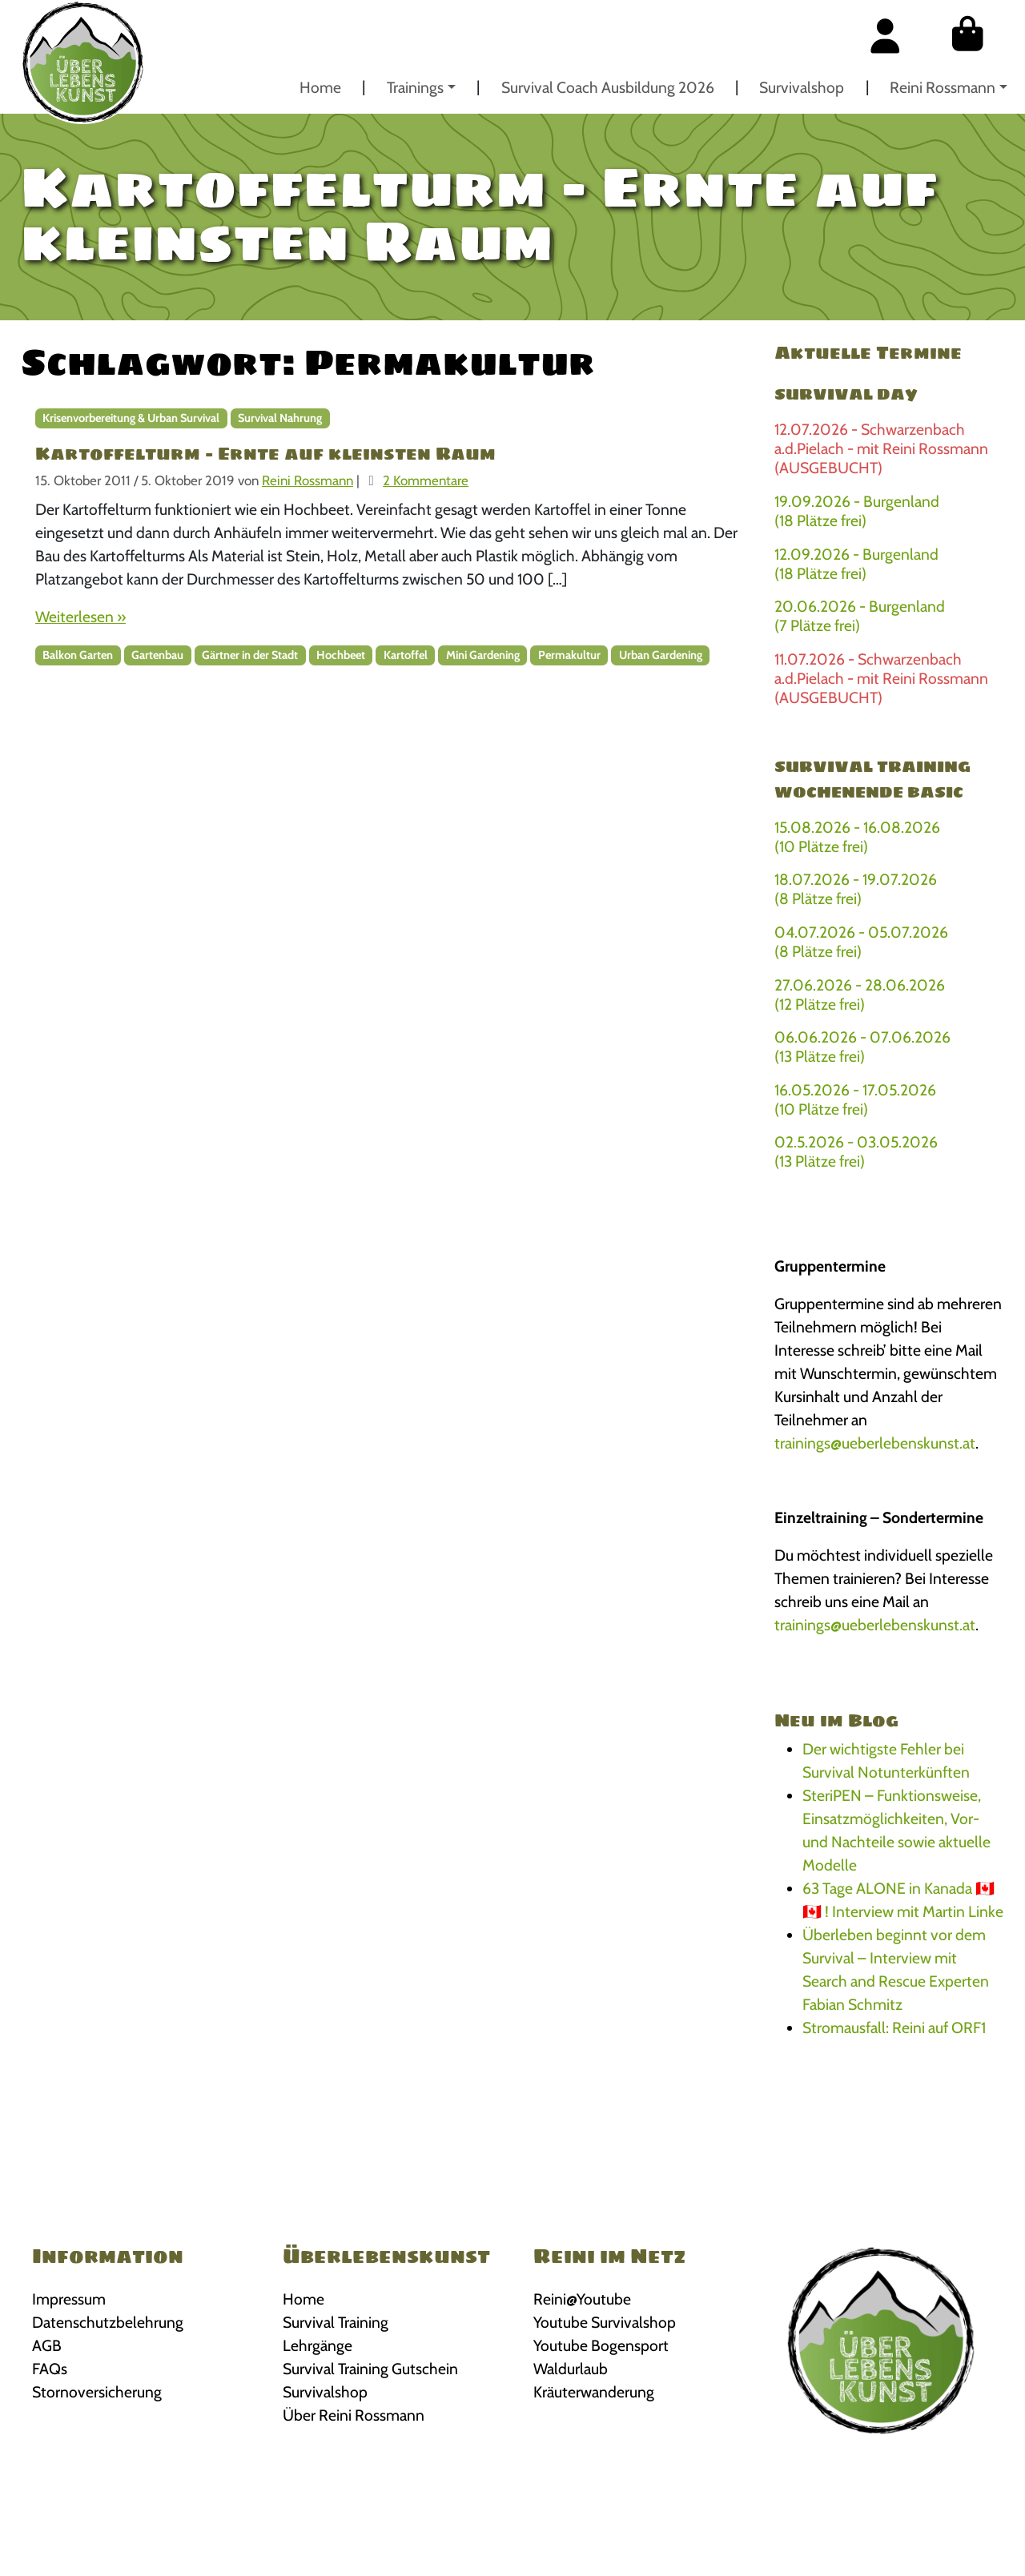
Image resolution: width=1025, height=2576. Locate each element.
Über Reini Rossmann (353, 2415)
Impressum (69, 2299)
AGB (47, 2345)
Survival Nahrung (280, 418)
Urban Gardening (660, 655)
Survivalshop (801, 87)
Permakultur (569, 655)
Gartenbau (157, 655)
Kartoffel (406, 655)
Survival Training (335, 2322)
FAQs (49, 2368)
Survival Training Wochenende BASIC (872, 779)
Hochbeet (340, 655)
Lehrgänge (317, 2345)
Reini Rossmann (942, 87)
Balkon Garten (77, 655)
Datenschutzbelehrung (107, 2322)
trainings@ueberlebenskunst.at (874, 1443)
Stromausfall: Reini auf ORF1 (894, 2027)
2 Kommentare (425, 480)
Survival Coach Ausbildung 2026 (607, 87)
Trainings (415, 87)
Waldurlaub (570, 2368)
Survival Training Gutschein (370, 2368)
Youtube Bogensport (601, 2345)
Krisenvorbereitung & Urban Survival (130, 418)
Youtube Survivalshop (604, 2322)
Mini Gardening (483, 655)
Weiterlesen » (80, 616)
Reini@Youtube (582, 2299)
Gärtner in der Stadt (250, 655)
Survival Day (846, 394)
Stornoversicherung (97, 2391)
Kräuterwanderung (593, 2391)
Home (320, 87)
